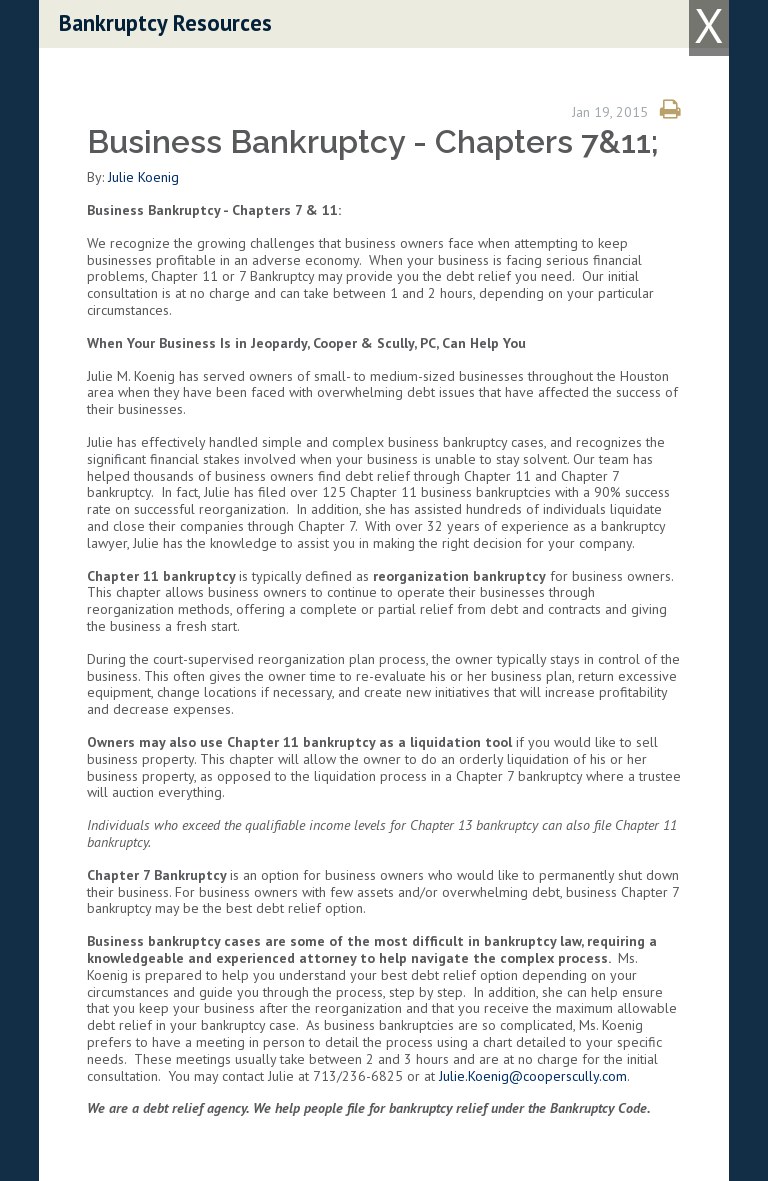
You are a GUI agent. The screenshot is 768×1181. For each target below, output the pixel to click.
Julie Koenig (143, 177)
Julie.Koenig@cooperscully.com (533, 1076)
